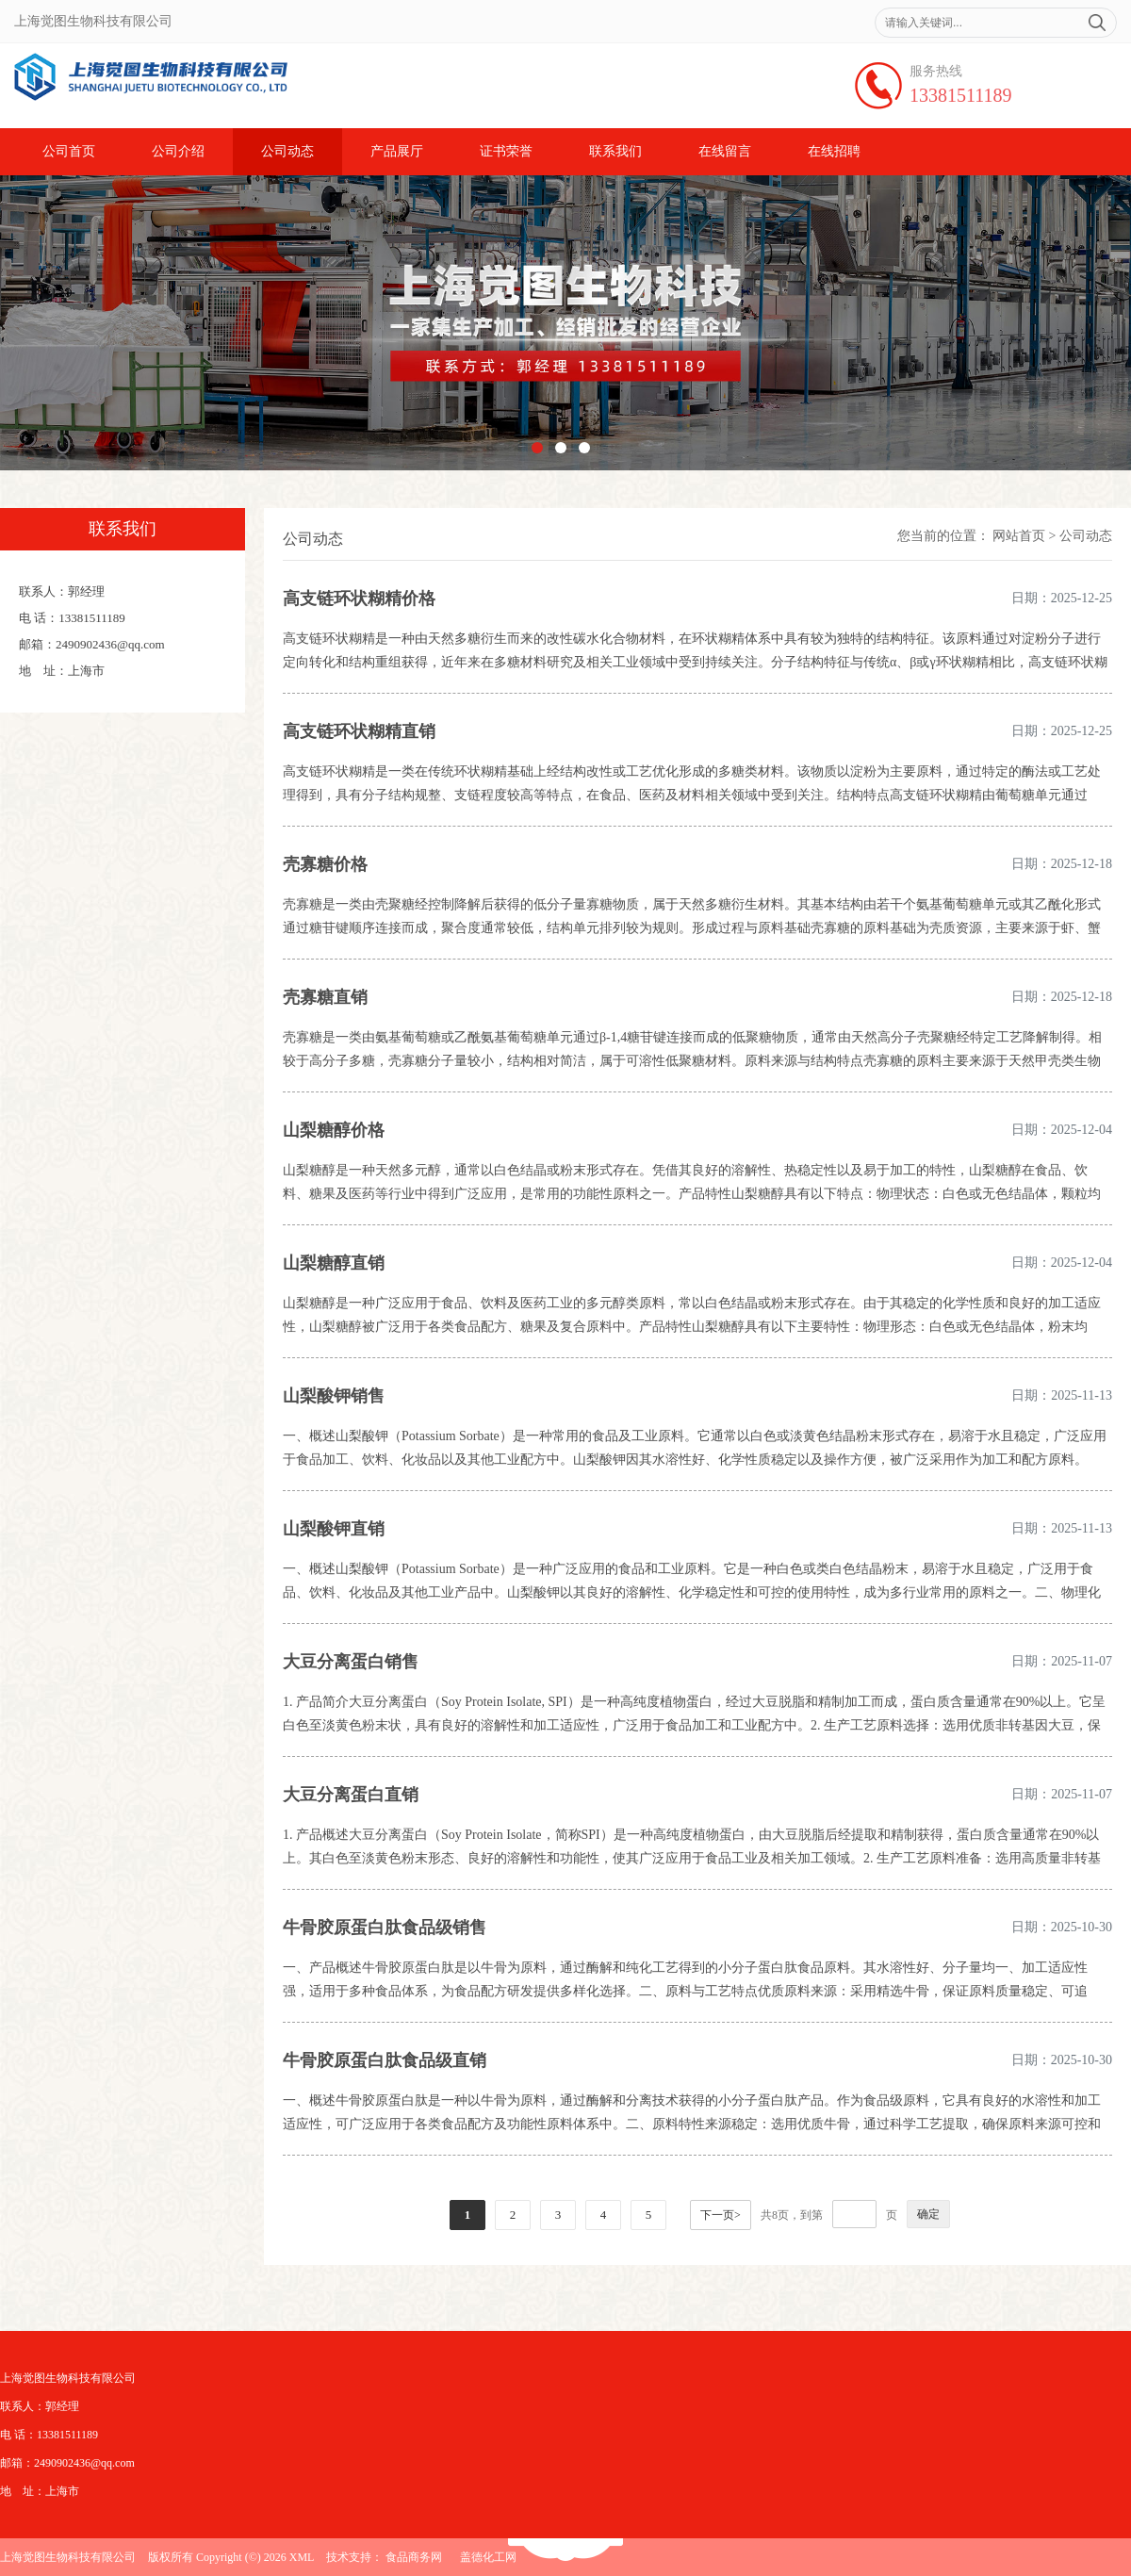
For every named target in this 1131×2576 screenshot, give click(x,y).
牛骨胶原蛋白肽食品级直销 (384, 2060)
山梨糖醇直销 (334, 1263)
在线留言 (724, 151)
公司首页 (68, 151)
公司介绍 (178, 151)
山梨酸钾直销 (334, 1528)
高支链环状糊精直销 (359, 731)
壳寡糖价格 (325, 864)
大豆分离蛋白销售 (350, 1661)
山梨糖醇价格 (334, 1130)
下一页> (720, 2215)
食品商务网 (413, 2557)
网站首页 (1018, 536)
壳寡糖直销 (325, 997)
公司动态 (287, 151)
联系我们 (615, 151)
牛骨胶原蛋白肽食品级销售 (384, 1927)
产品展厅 (396, 151)
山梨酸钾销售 (334, 1395)
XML (302, 2557)
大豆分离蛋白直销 (350, 1794)
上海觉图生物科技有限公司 (68, 2557)
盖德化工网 (488, 2557)
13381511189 (961, 95)
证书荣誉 (506, 151)
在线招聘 (834, 151)
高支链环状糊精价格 (359, 598)
